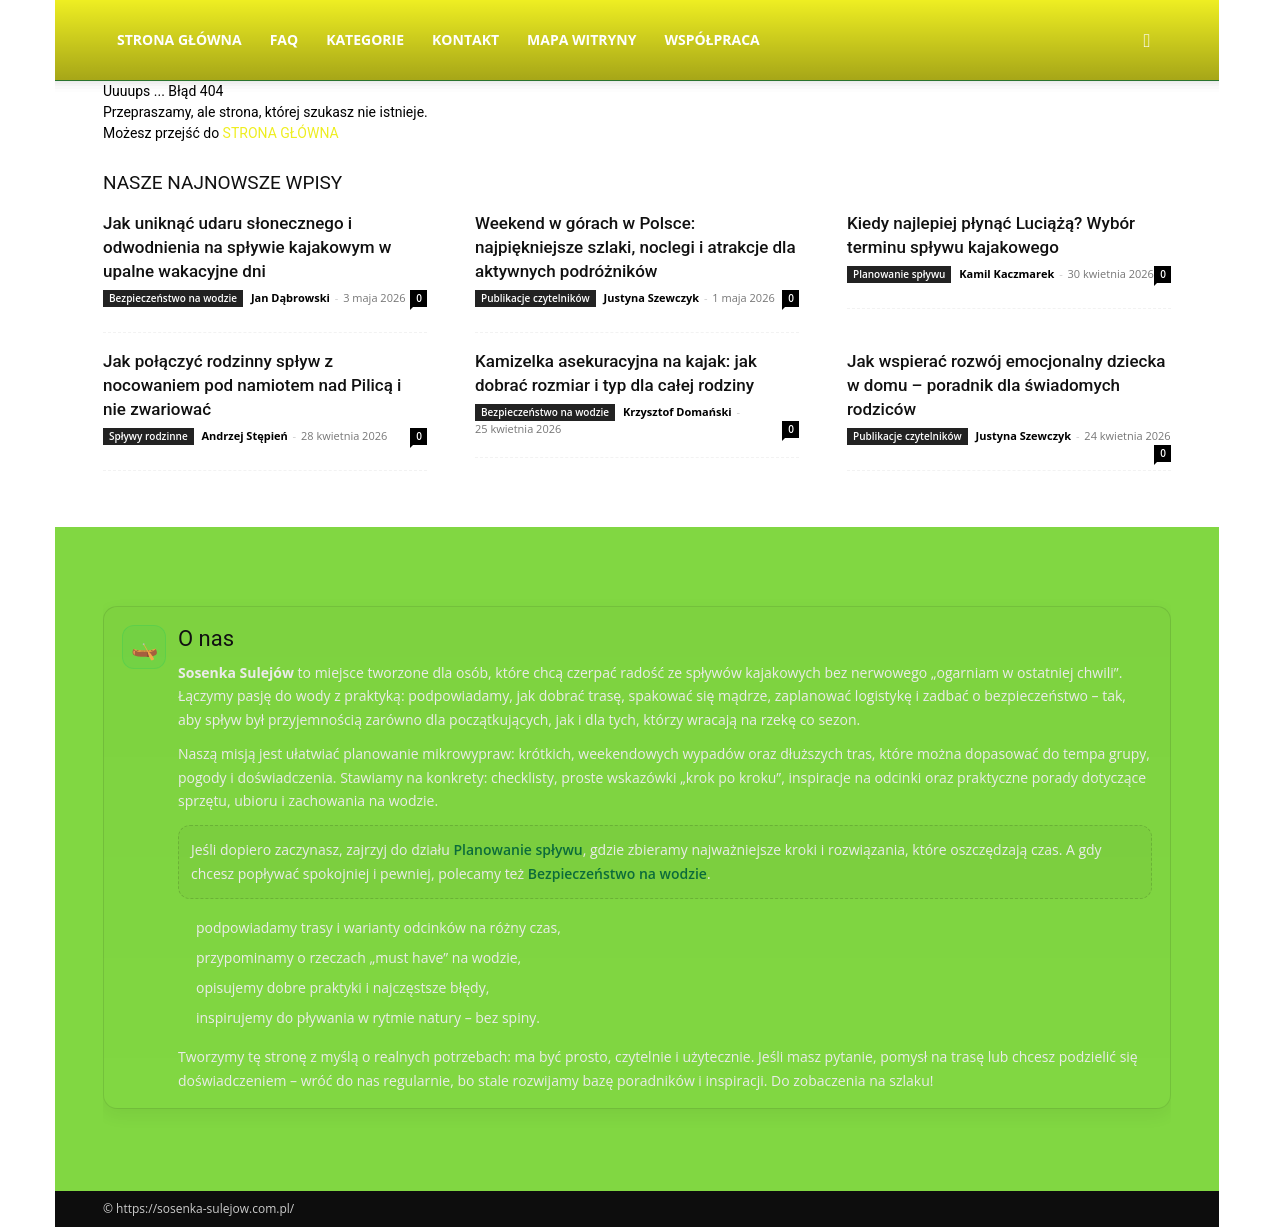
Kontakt (465, 39)
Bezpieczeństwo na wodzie (173, 298)
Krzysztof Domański (677, 411)
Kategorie (365, 39)
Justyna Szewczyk (652, 297)
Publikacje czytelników (535, 298)
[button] (1147, 41)
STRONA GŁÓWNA (281, 133)
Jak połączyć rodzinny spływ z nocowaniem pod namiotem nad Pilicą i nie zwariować (252, 385)
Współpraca (711, 39)
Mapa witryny (581, 39)
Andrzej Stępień (245, 435)
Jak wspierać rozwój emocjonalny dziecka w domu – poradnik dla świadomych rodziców (1006, 385)
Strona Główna (179, 39)
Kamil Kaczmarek (1006, 273)
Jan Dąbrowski (290, 297)
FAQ (284, 39)
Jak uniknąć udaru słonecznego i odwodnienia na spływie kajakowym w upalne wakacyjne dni (247, 247)
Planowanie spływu (899, 274)
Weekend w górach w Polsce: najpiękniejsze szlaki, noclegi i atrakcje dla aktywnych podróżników (635, 247)
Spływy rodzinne (148, 436)
